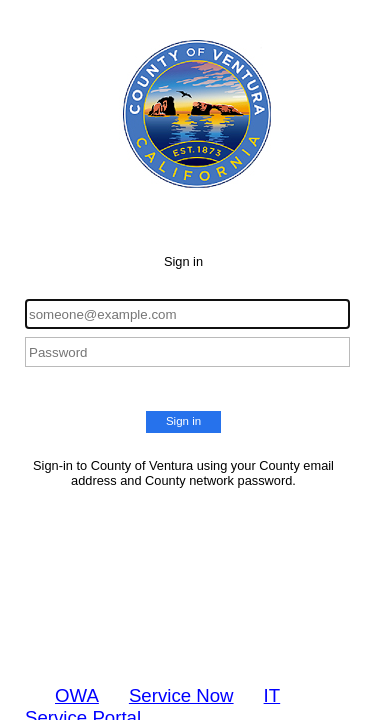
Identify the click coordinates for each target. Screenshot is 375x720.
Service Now (181, 695)
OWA (77, 695)
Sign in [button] (183, 421)
